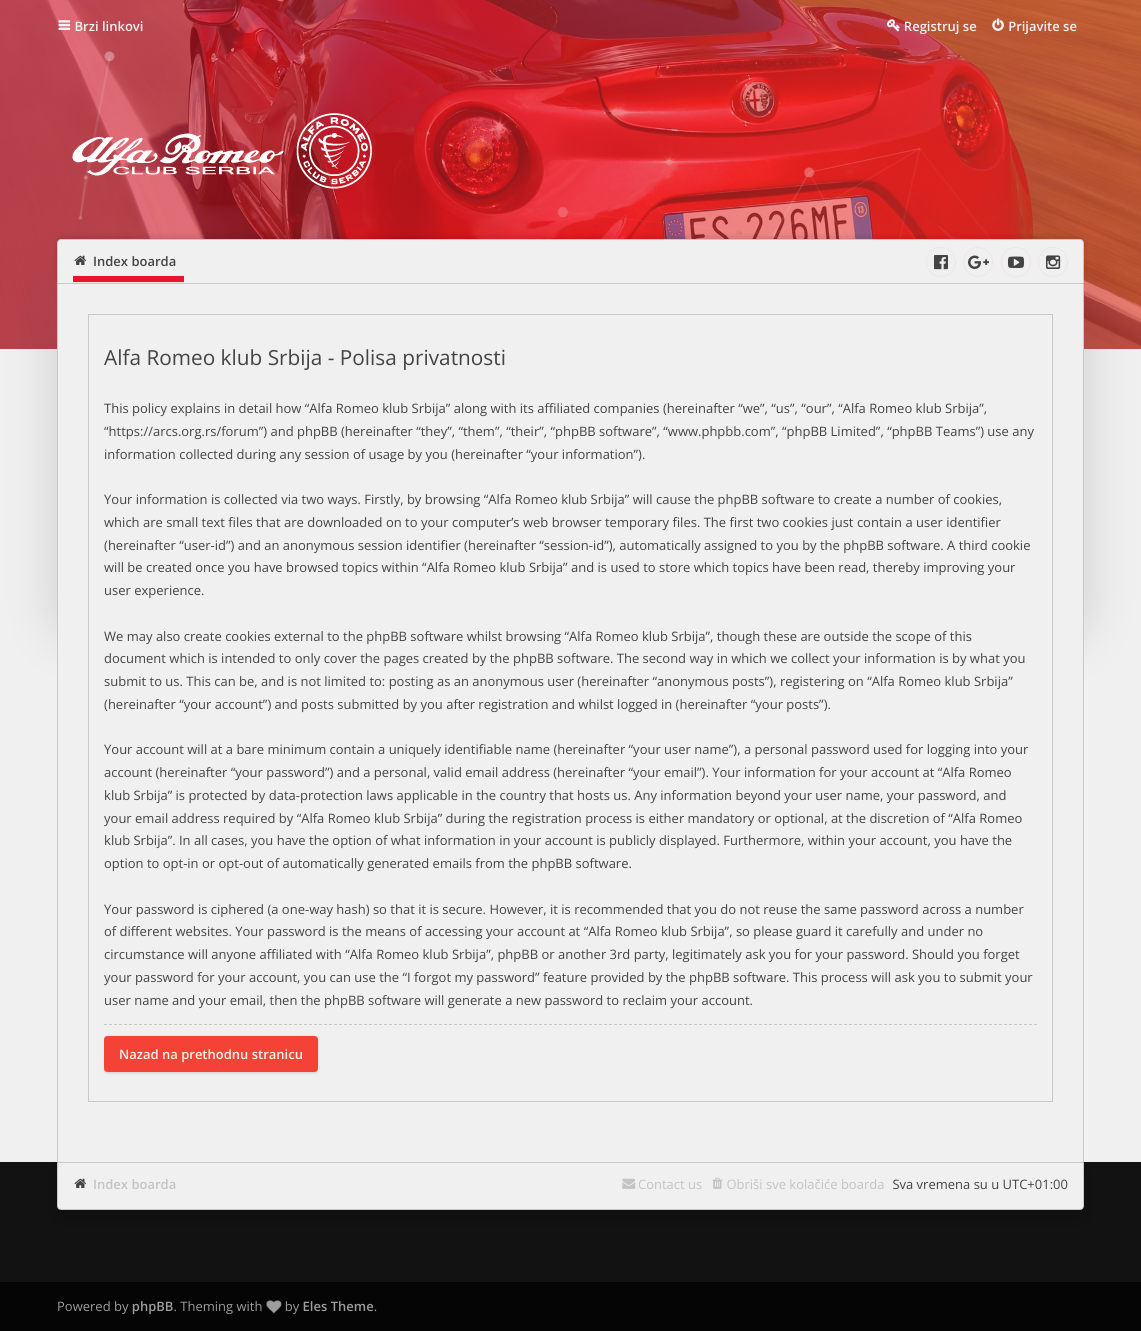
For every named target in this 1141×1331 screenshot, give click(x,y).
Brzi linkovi (109, 26)
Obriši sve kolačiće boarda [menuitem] (805, 1184)
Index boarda (134, 1184)
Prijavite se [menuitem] (1042, 26)
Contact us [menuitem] (670, 1184)
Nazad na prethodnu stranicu (211, 1054)
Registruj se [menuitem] (940, 26)
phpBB (153, 1306)
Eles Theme (338, 1306)
